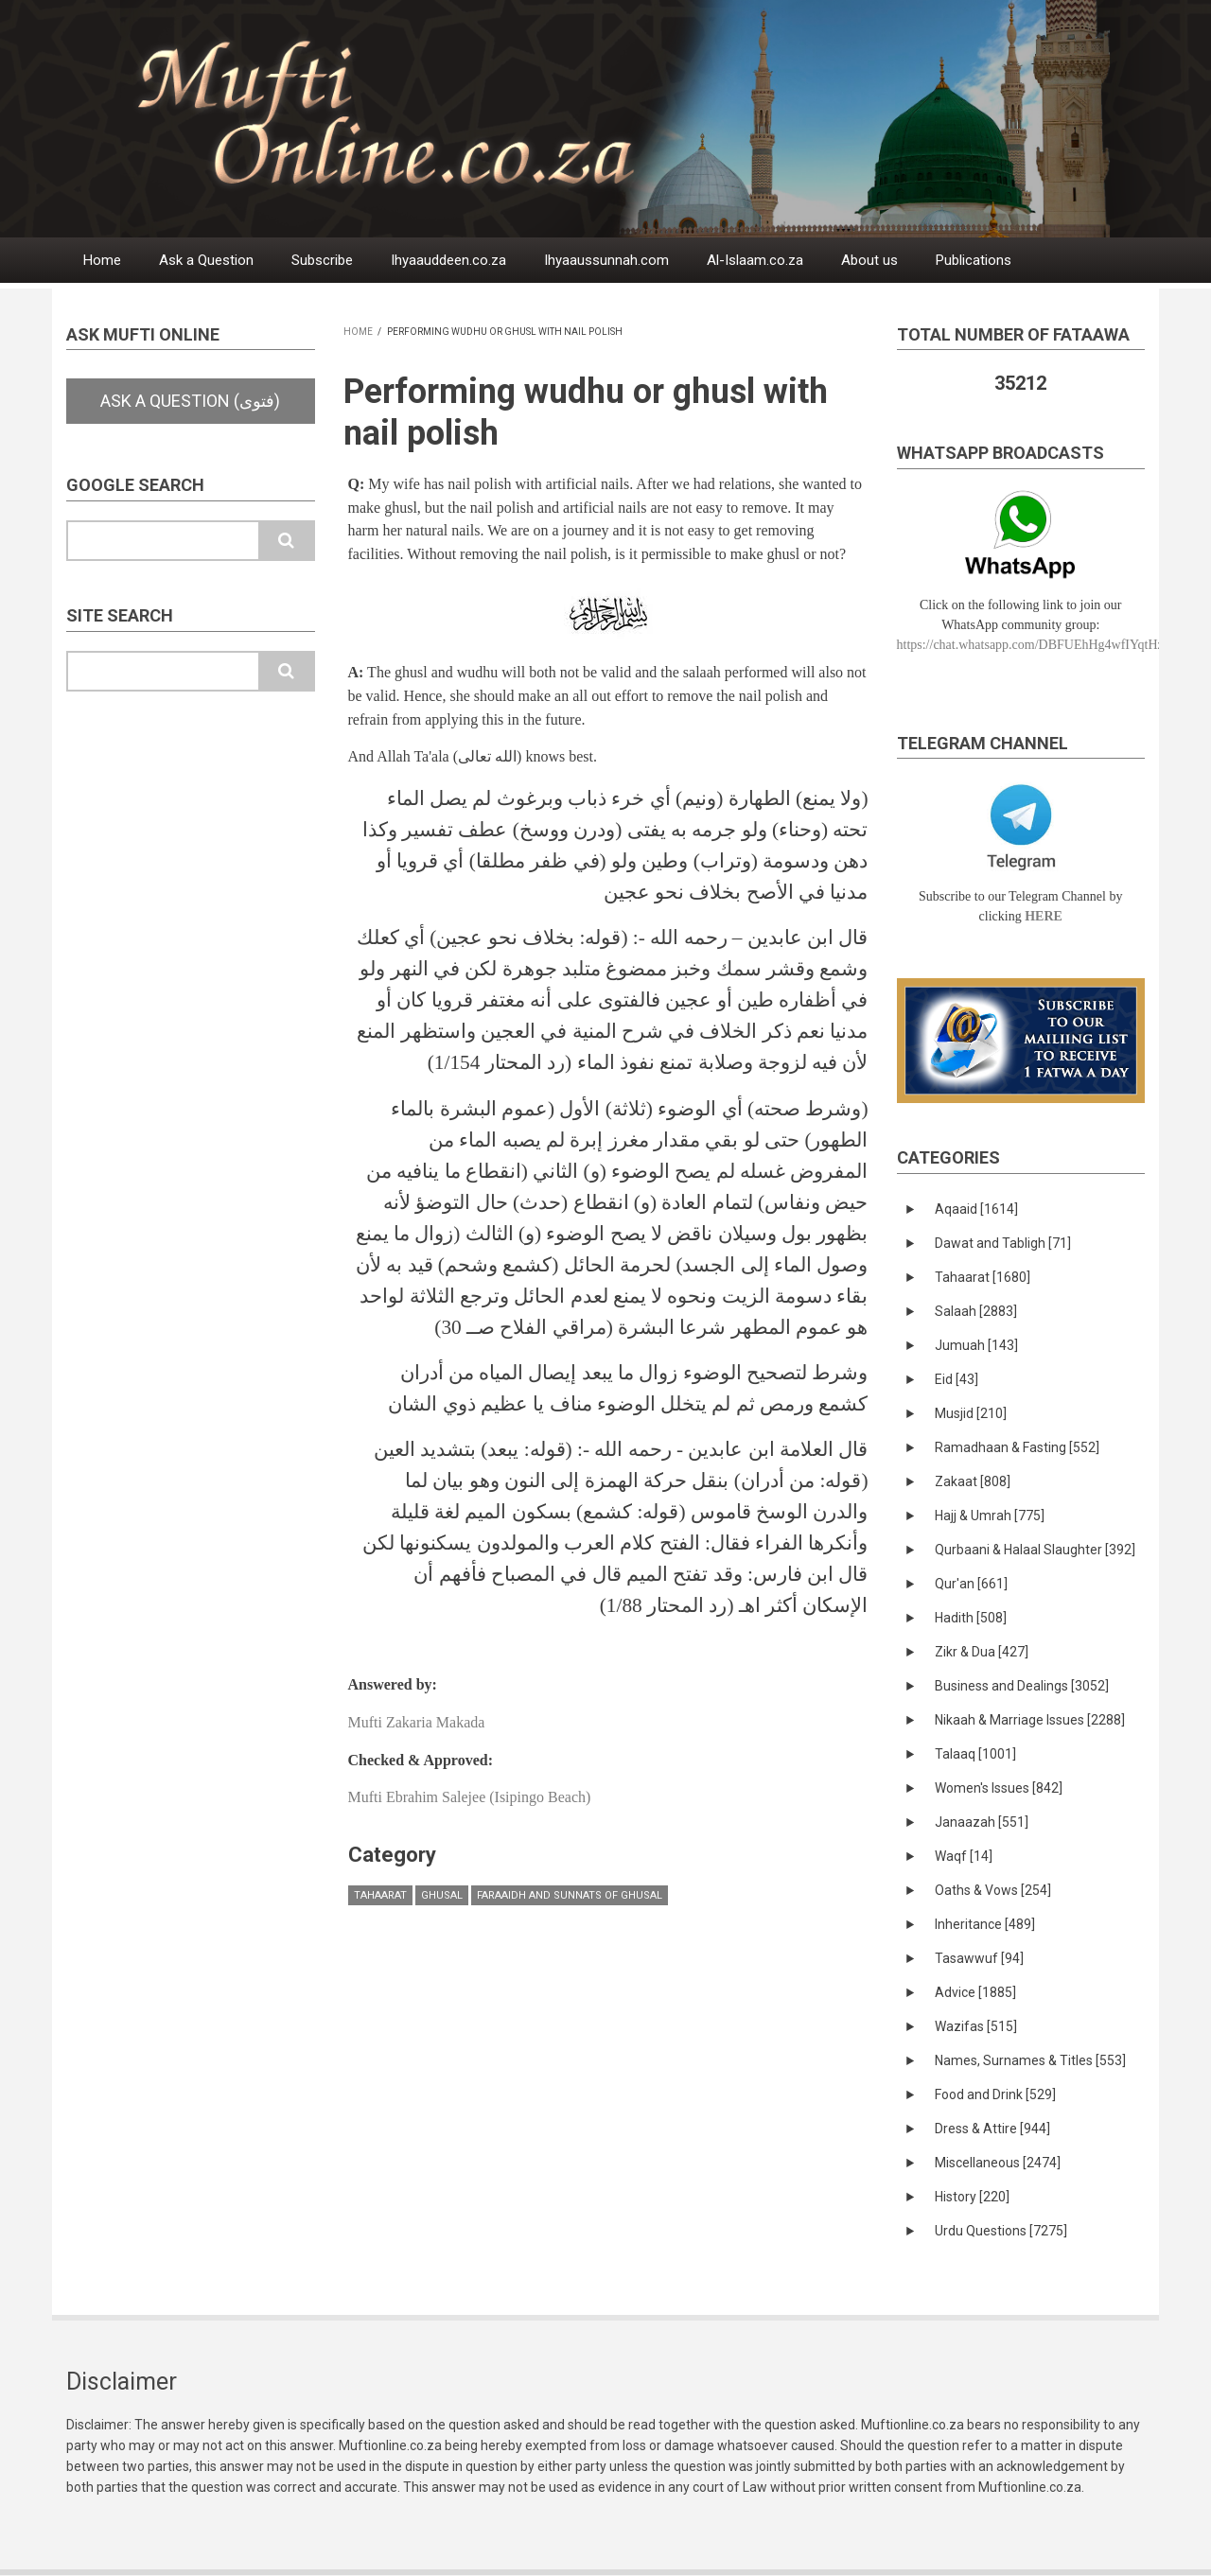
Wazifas (976, 2026)
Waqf (963, 1856)
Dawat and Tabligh (1003, 1243)
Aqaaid (976, 1209)
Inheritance (985, 1924)
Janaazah (981, 1822)
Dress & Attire (992, 2128)
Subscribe (322, 260)
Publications (973, 260)
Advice (975, 1992)
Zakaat (972, 1481)
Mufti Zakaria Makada (416, 1722)
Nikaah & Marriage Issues (1030, 1719)
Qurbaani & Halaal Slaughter (1035, 1549)
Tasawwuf (979, 1958)
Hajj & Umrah (989, 1515)
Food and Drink (995, 2094)
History (972, 2196)
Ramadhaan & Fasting (1017, 1447)
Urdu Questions (1001, 2230)
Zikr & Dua (981, 1651)
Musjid (971, 1413)
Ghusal (442, 1895)
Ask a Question (206, 260)
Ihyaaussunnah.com (606, 260)
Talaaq (975, 1753)
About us (869, 260)
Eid (956, 1379)
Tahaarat (380, 1895)
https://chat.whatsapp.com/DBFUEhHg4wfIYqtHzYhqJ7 (1048, 645)
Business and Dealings (1022, 1685)
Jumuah (976, 1345)
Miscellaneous (998, 2162)
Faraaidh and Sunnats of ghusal (569, 1895)
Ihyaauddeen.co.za (448, 260)
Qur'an (971, 1583)
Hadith (971, 1617)
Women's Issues (998, 1788)
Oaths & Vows (993, 1890)
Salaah (976, 1311)
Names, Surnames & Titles (1030, 2060)
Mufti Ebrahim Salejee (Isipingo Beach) (469, 1797)
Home (102, 260)
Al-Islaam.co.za (755, 260)
